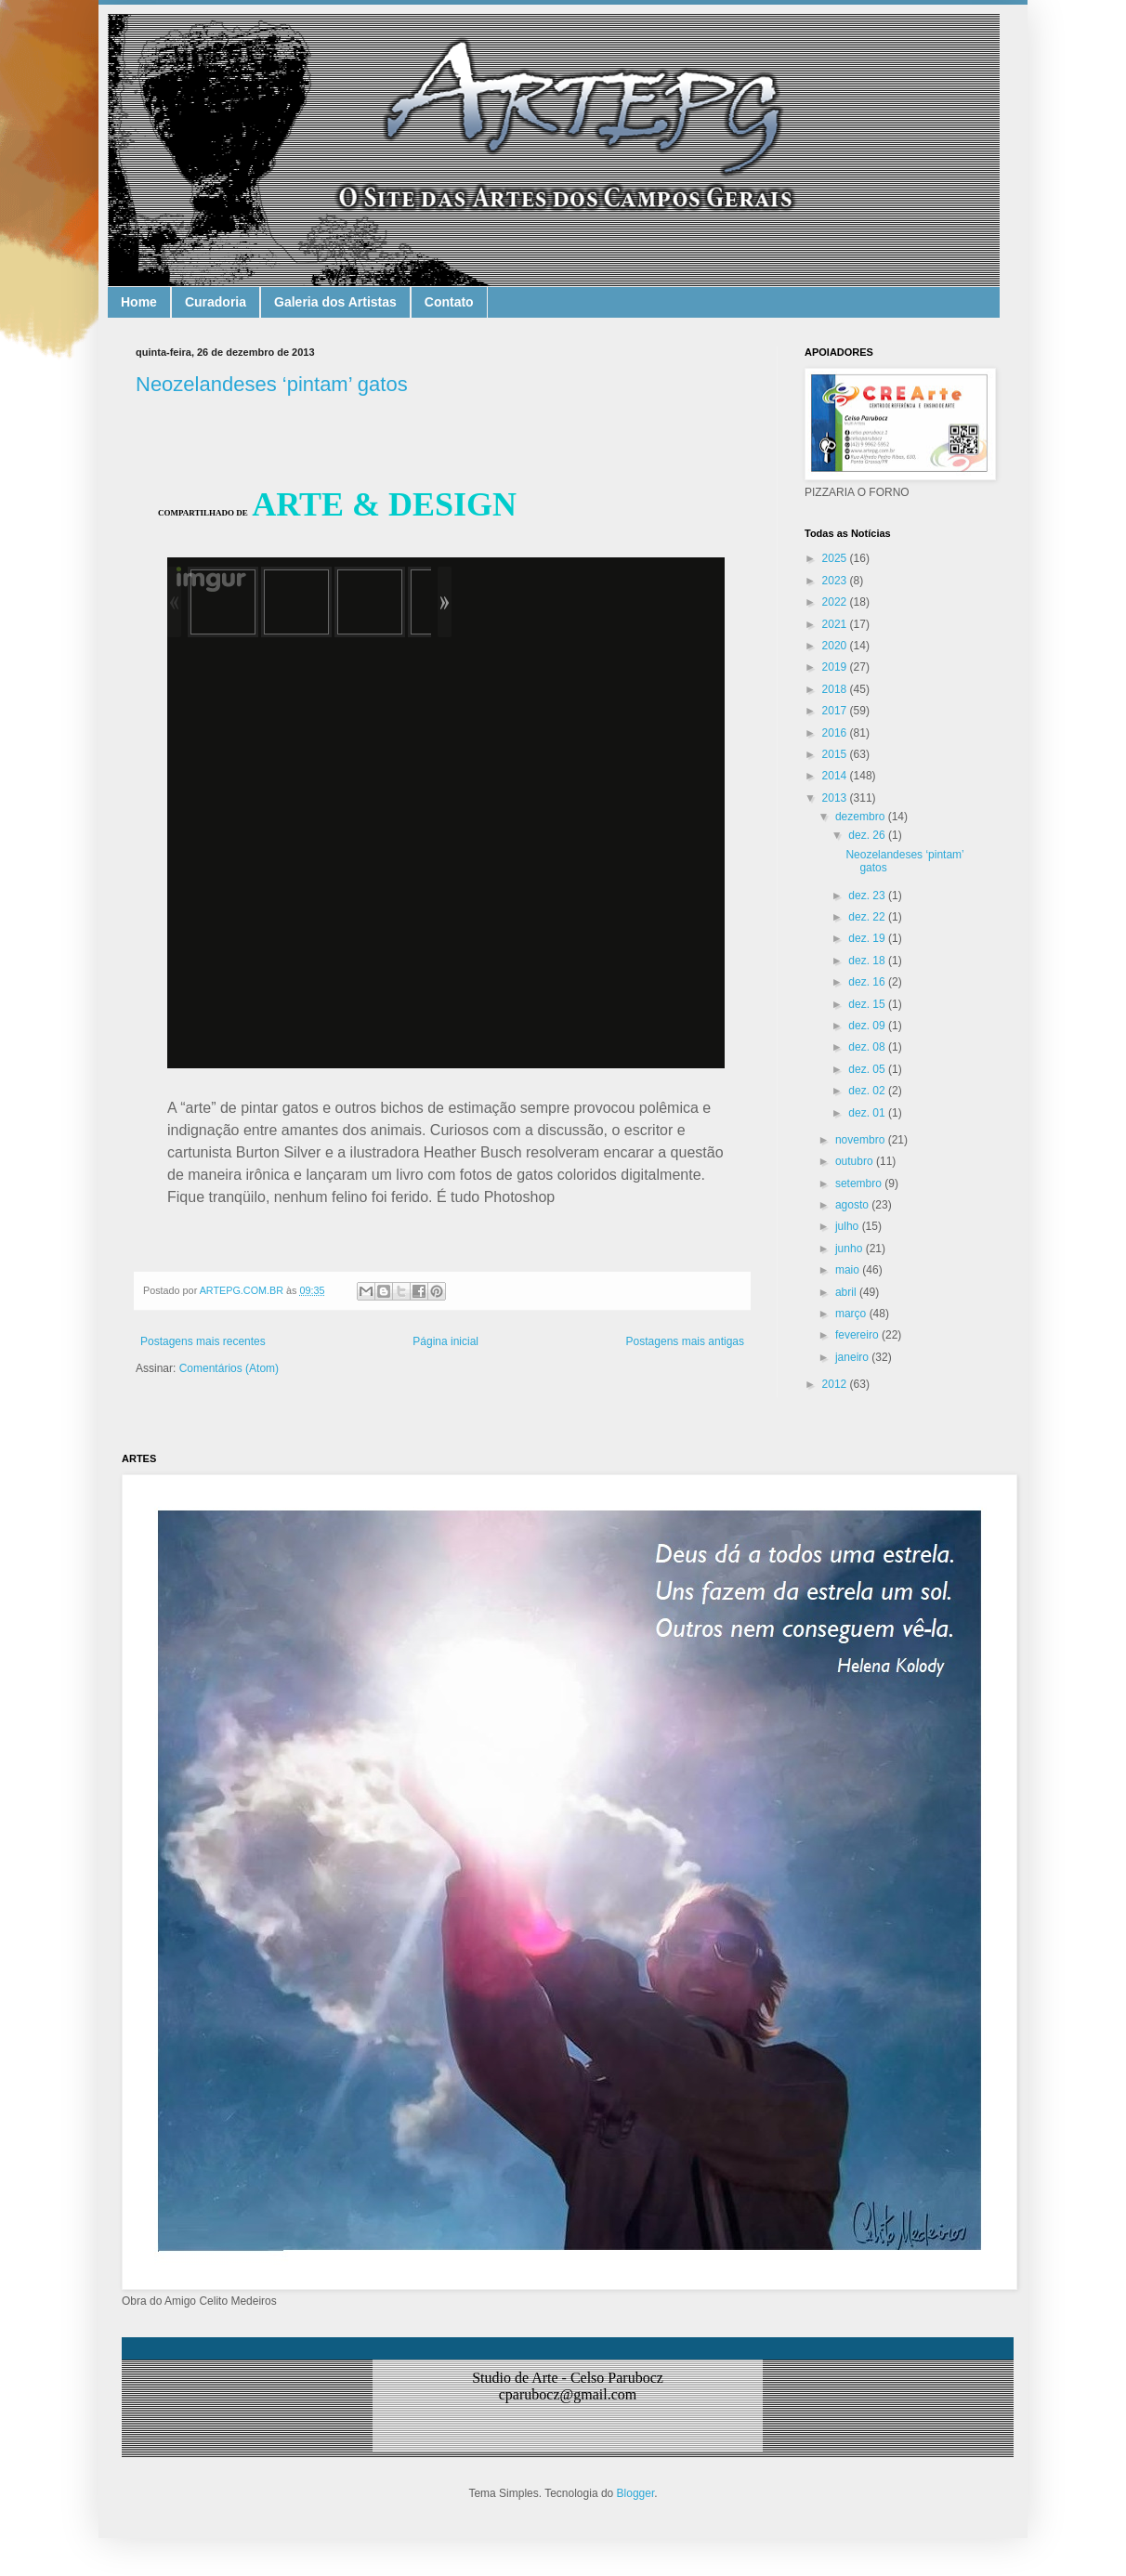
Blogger (636, 2493)
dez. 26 (868, 835)
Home (139, 301)
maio (848, 1269)
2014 (836, 775)
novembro (861, 1139)
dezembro (861, 816)
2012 (836, 1384)
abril (847, 1292)
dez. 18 (868, 960)
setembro (859, 1183)
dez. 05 (868, 1069)
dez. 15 (868, 1004)
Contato (449, 301)
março (852, 1313)
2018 (836, 689)
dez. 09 (868, 1025)
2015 (836, 754)
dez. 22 (868, 916)
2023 (836, 580)
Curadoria (215, 301)
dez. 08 (868, 1046)
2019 (836, 666)
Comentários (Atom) (229, 1368)
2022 (836, 601)
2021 (836, 624)
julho (848, 1226)
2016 (836, 732)
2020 (836, 645)
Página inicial (445, 1341)
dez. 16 (868, 981)
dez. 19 (868, 938)
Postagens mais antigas (685, 1341)
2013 (836, 797)
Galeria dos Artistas (335, 301)
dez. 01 (868, 1112)
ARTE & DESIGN (384, 504)
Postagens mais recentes (203, 1341)
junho (850, 1248)
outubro (855, 1161)
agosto (853, 1204)
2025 (836, 558)
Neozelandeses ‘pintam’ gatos (272, 384)
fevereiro (858, 1334)
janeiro (853, 1357)
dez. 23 (868, 895)
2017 (836, 710)
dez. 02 (868, 1090)
